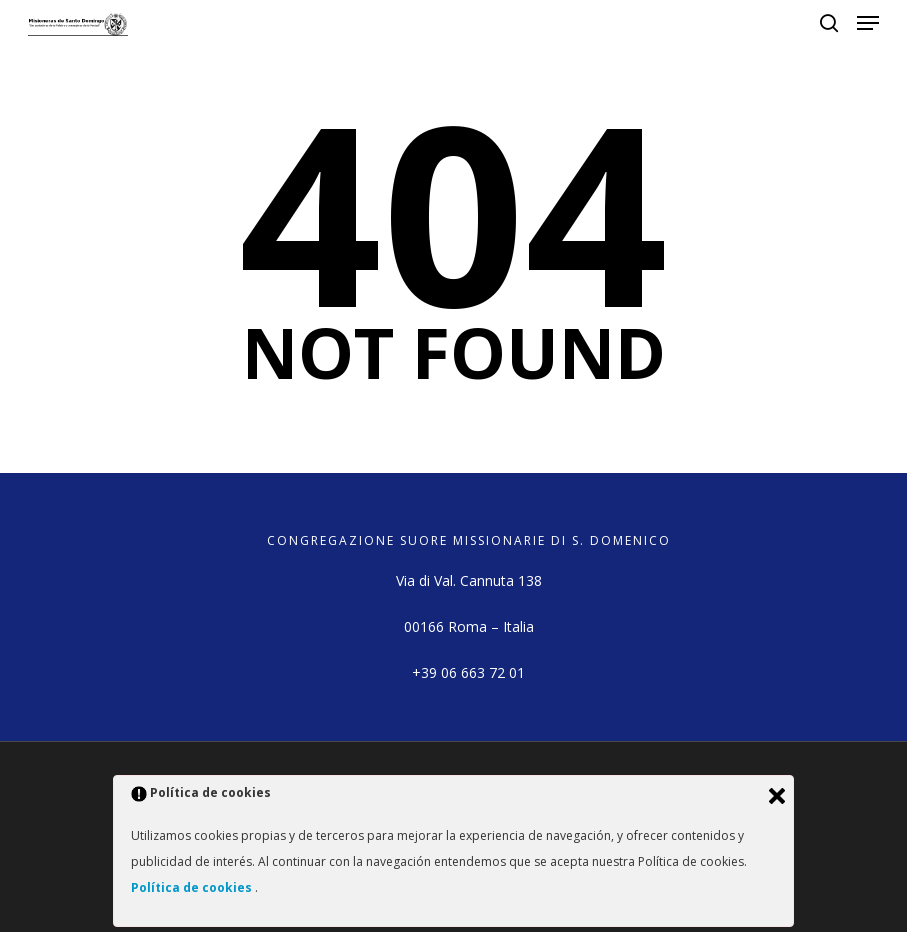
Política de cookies (193, 887)
